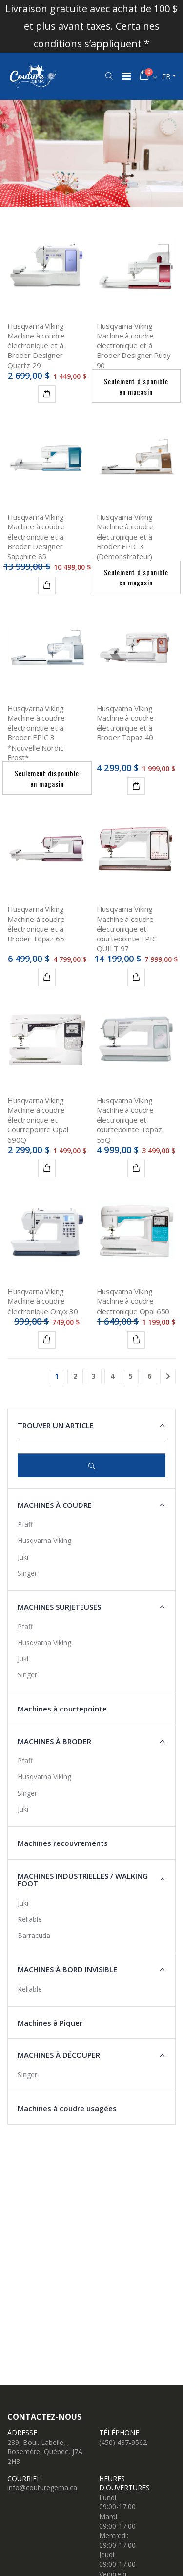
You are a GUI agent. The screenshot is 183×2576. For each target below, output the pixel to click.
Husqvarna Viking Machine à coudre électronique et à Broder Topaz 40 (125, 723)
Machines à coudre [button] (55, 1505)
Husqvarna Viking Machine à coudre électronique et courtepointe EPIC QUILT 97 (127, 928)
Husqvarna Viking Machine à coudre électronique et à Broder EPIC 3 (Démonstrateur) (125, 536)
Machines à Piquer (50, 2023)
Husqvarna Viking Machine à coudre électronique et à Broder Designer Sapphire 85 (36, 536)
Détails (49, 395)
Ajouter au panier (49, 1341)
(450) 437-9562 (123, 2442)
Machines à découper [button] (59, 2055)
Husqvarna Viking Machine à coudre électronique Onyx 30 (42, 1301)
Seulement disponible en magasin (136, 386)
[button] (109, 76)
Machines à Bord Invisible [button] (67, 1969)
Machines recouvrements (63, 1843)
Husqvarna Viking (44, 1540)
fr (166, 76)
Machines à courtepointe (62, 1708)
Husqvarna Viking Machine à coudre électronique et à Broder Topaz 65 (36, 923)
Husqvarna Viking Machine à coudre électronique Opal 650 (133, 1301)
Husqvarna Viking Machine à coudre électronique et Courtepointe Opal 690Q (37, 1120)
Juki (23, 1556)
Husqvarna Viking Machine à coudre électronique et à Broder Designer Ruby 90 (134, 345)
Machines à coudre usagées (67, 2108)
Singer (27, 1573)
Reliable (30, 1919)
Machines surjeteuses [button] (59, 1607)
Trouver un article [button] (56, 1425)
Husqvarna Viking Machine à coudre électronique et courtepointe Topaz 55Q (129, 1120)
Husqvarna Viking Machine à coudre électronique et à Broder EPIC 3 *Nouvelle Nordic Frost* (36, 732)
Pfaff (25, 1524)
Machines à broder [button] (54, 1741)
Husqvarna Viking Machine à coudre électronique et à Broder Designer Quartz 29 (36, 345)
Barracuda (34, 1935)
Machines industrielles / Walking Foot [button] (83, 1880)
